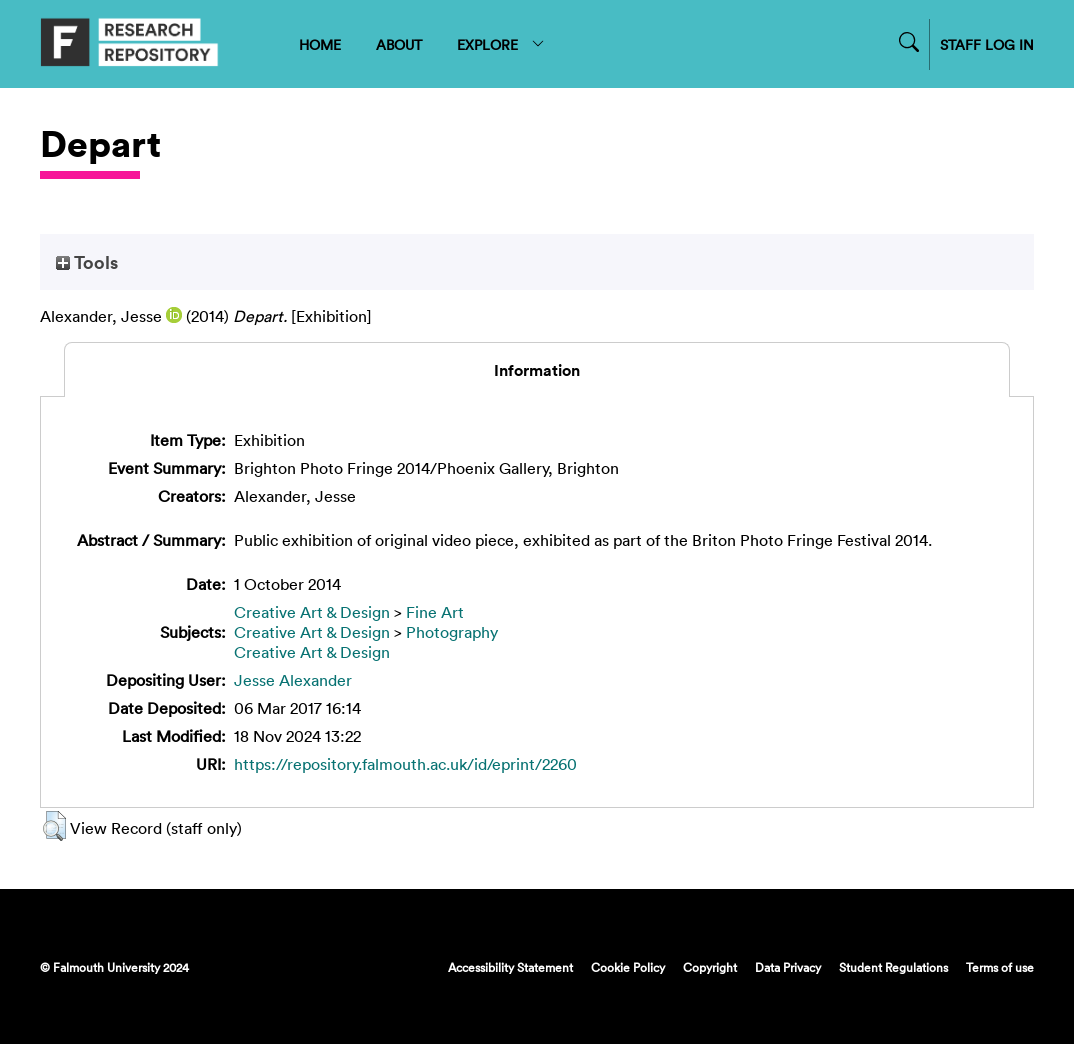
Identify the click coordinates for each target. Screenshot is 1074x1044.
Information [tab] (537, 370)
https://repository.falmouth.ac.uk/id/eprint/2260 (405, 764)
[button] (54, 826)
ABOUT (399, 44)
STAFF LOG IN (987, 44)
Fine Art (435, 612)
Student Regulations (893, 967)
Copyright (710, 967)
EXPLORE (501, 44)
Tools (87, 262)
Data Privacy (788, 967)
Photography (452, 632)
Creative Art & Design (312, 612)
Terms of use (1000, 967)
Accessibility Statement (510, 967)
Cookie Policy (628, 967)
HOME (320, 44)
